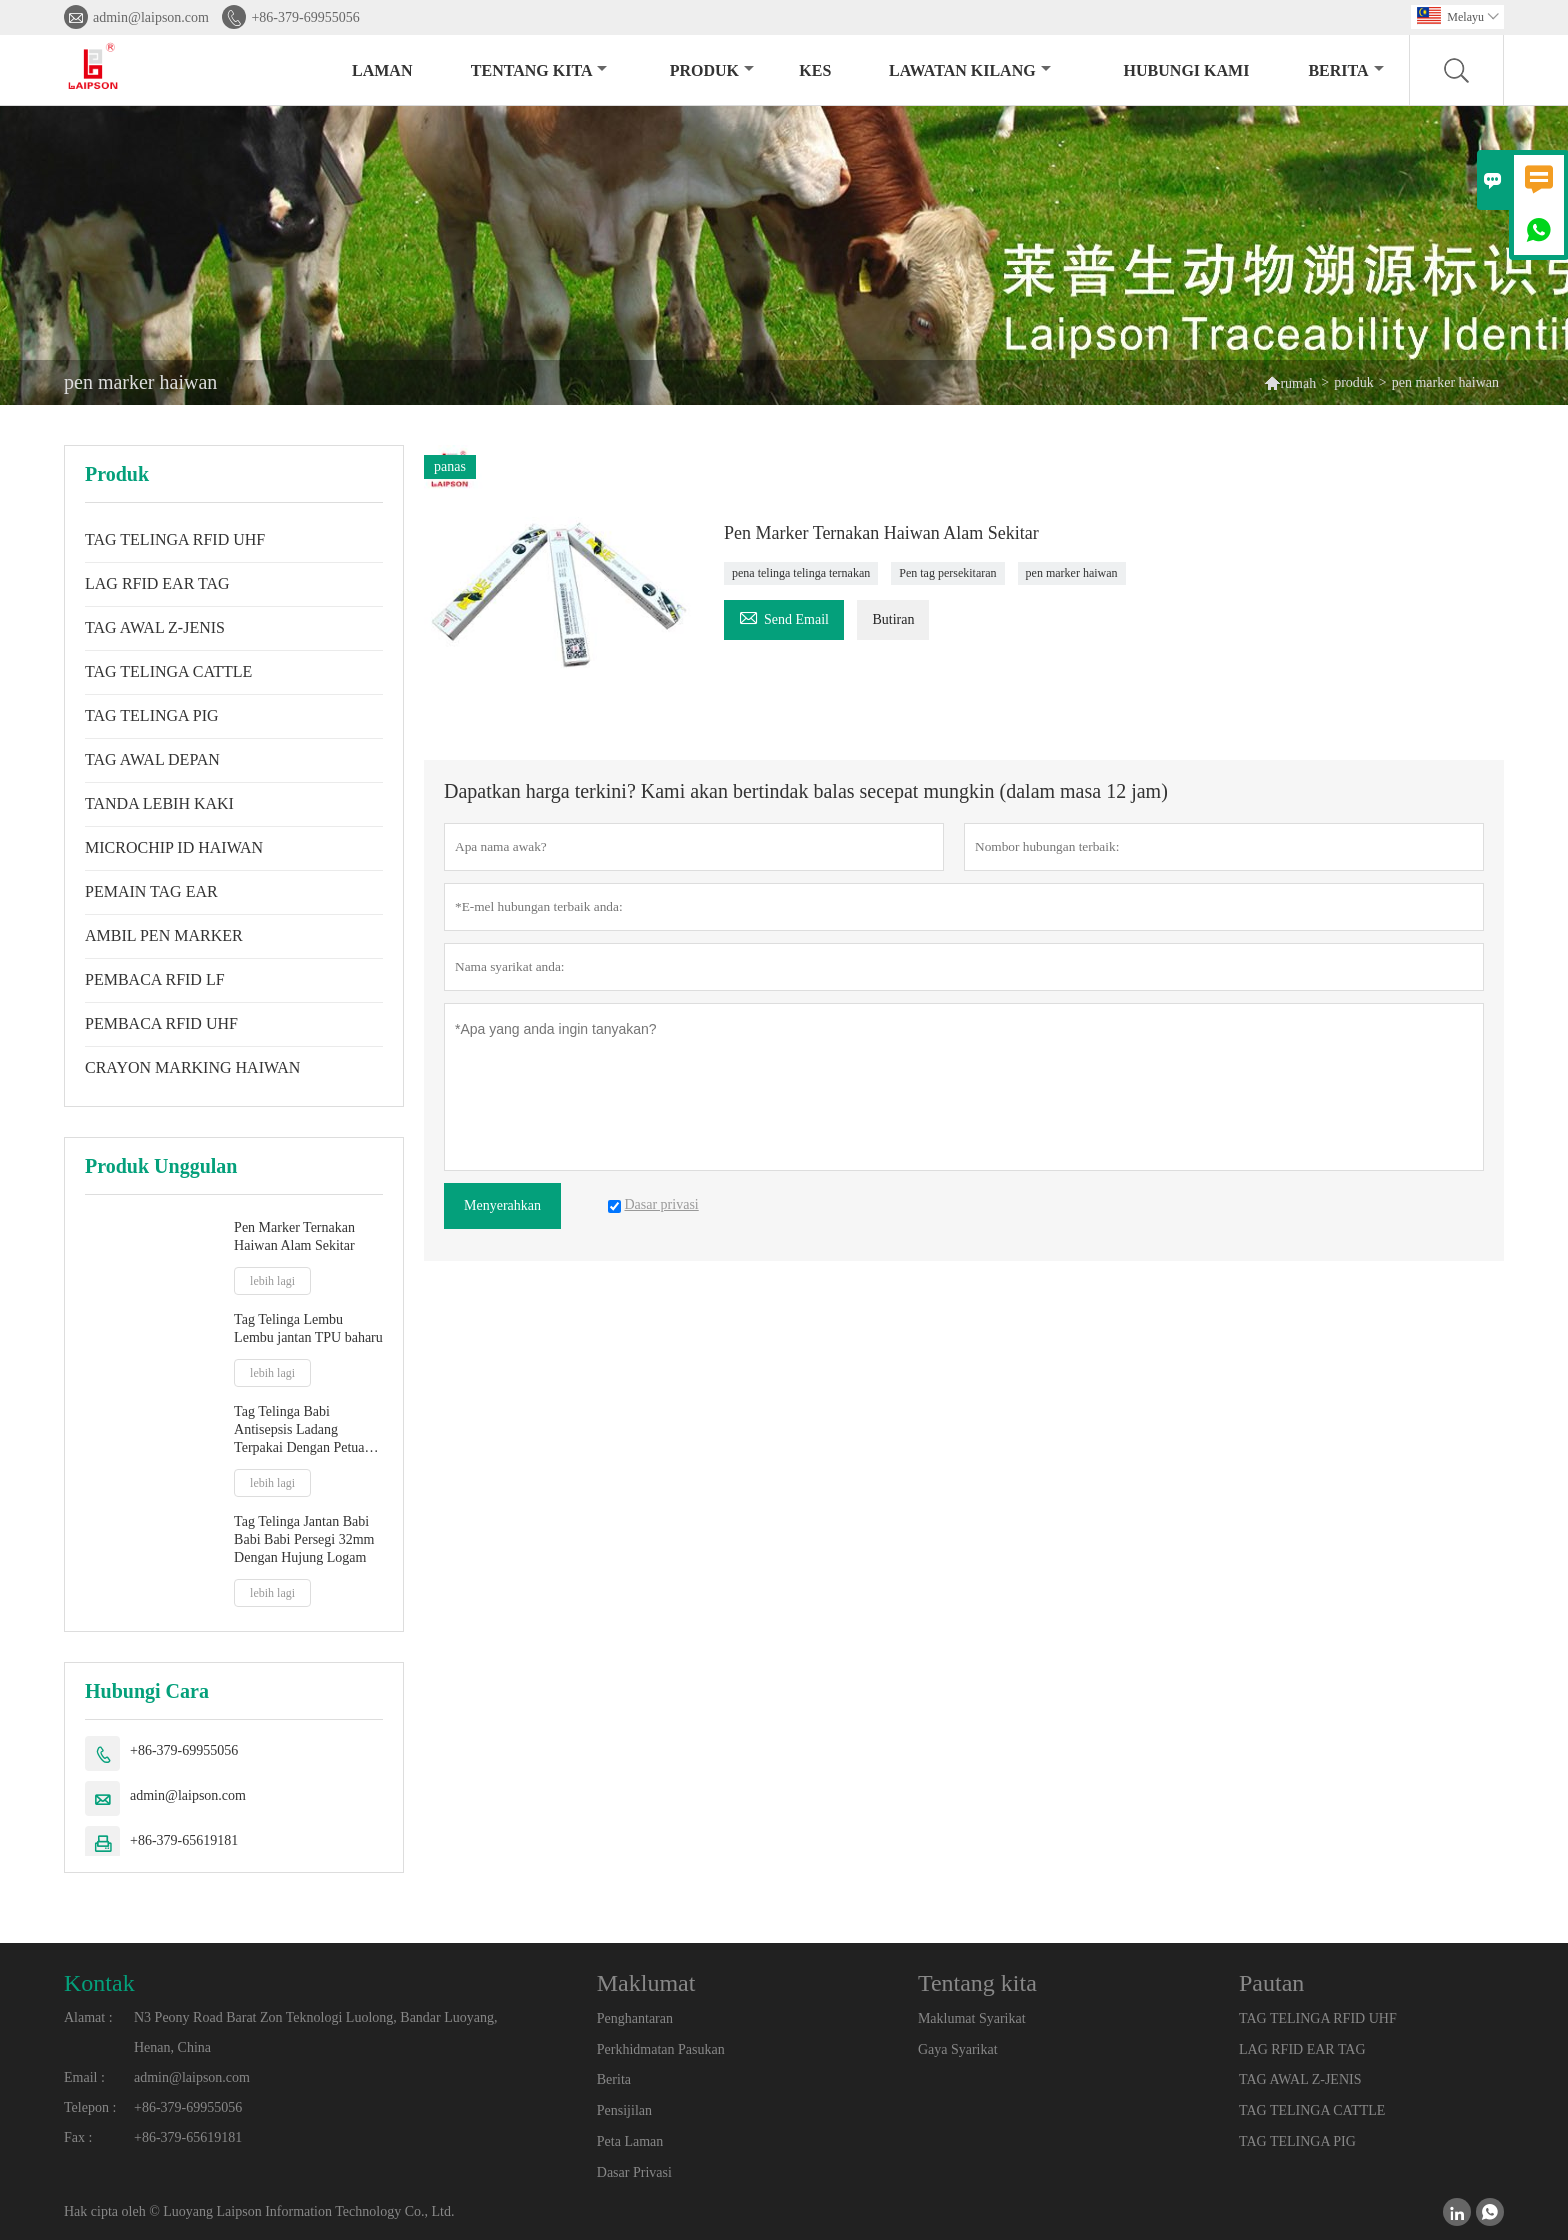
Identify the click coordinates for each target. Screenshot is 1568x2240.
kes (815, 70)
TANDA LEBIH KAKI (159, 803)
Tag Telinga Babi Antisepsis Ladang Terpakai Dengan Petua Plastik (299, 1430)
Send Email (784, 616)
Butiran (893, 619)
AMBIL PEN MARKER (164, 935)
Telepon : (90, 2107)
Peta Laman (630, 2141)
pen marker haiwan (1072, 573)
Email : (84, 2077)
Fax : (78, 2137)
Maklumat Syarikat (972, 2018)
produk (712, 70)
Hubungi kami (1187, 70)
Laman (382, 70)
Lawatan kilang (970, 70)
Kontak (99, 1983)
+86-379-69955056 (305, 17)
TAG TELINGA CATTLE (168, 671)
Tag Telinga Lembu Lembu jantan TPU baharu (308, 1328)
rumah (1298, 383)
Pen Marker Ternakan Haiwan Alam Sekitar (294, 1236)
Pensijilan (624, 2110)
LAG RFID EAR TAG (157, 583)
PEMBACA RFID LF (155, 979)
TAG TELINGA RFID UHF (175, 539)
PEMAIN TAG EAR (151, 891)
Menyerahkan (502, 1205)
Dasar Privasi (634, 2172)
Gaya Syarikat (958, 2049)
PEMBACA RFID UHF (161, 1023)
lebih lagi (272, 1281)
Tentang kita (539, 70)
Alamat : (88, 2017)
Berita (1345, 70)
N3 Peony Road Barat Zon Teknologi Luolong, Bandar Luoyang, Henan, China (315, 2032)
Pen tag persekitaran (947, 573)
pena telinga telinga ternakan (801, 573)
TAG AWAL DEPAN (152, 759)
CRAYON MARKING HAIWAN (192, 1067)
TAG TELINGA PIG (152, 715)
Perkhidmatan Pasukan (661, 2049)
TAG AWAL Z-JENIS (155, 627)
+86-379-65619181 (184, 1840)
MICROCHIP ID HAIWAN (174, 847)
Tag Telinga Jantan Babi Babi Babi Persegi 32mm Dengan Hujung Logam (304, 1539)
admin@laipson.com (151, 17)
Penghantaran (635, 2018)
